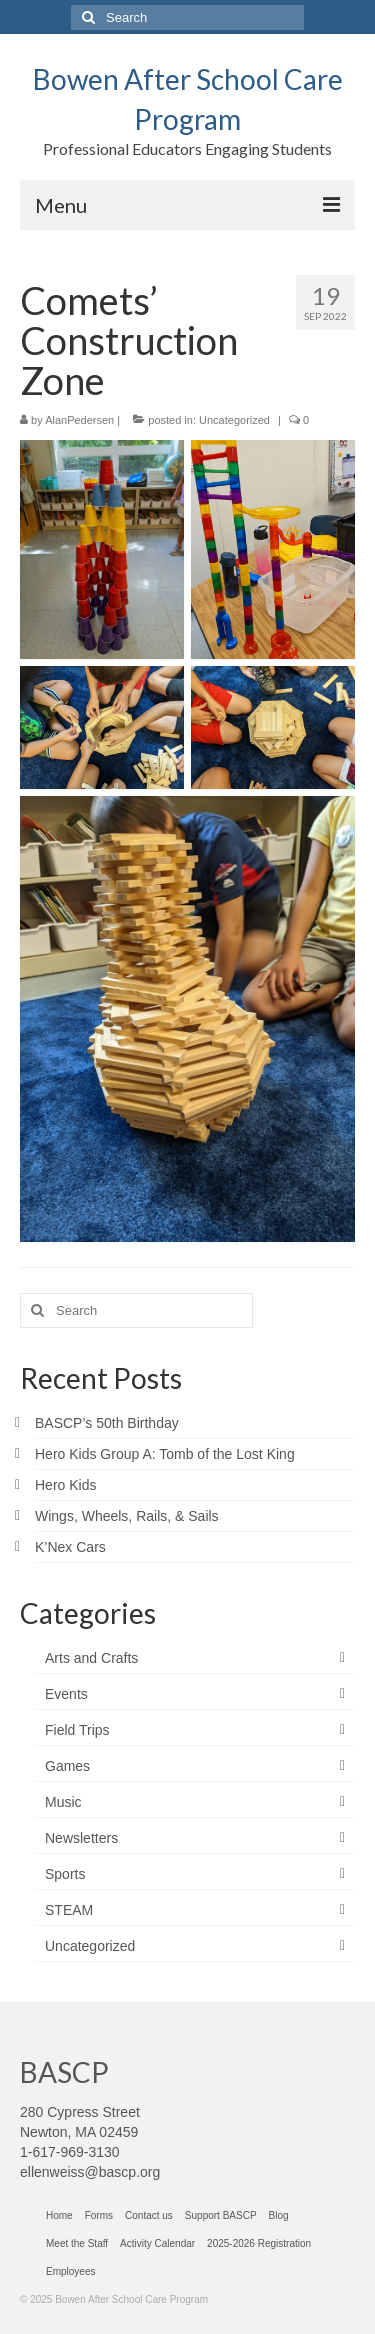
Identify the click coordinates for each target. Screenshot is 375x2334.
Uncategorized (234, 420)
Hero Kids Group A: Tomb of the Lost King (165, 1454)
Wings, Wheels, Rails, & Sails (127, 1516)
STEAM (69, 1910)
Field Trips (77, 1730)
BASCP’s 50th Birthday (107, 1423)
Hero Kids (65, 1485)
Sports (65, 1874)
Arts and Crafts (91, 1658)
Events (66, 1694)
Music (63, 1802)
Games (67, 1766)
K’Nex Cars (70, 1547)
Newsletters (81, 1838)
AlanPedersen (79, 420)
